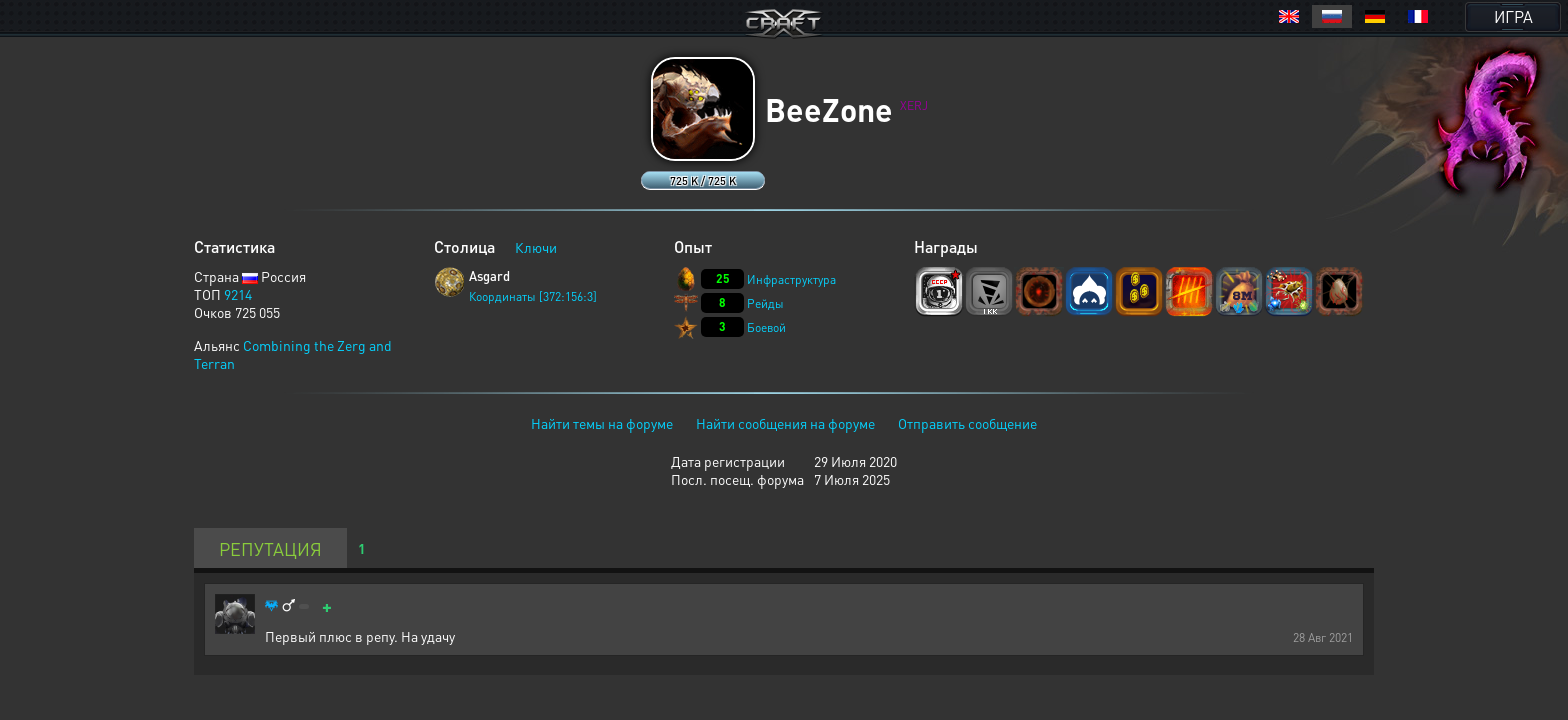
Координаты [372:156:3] (533, 296)
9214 (238, 294)
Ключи (536, 247)
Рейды (765, 303)
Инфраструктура (791, 279)
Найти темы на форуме (602, 423)
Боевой (766, 327)
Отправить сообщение (967, 423)
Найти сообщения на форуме (785, 423)
